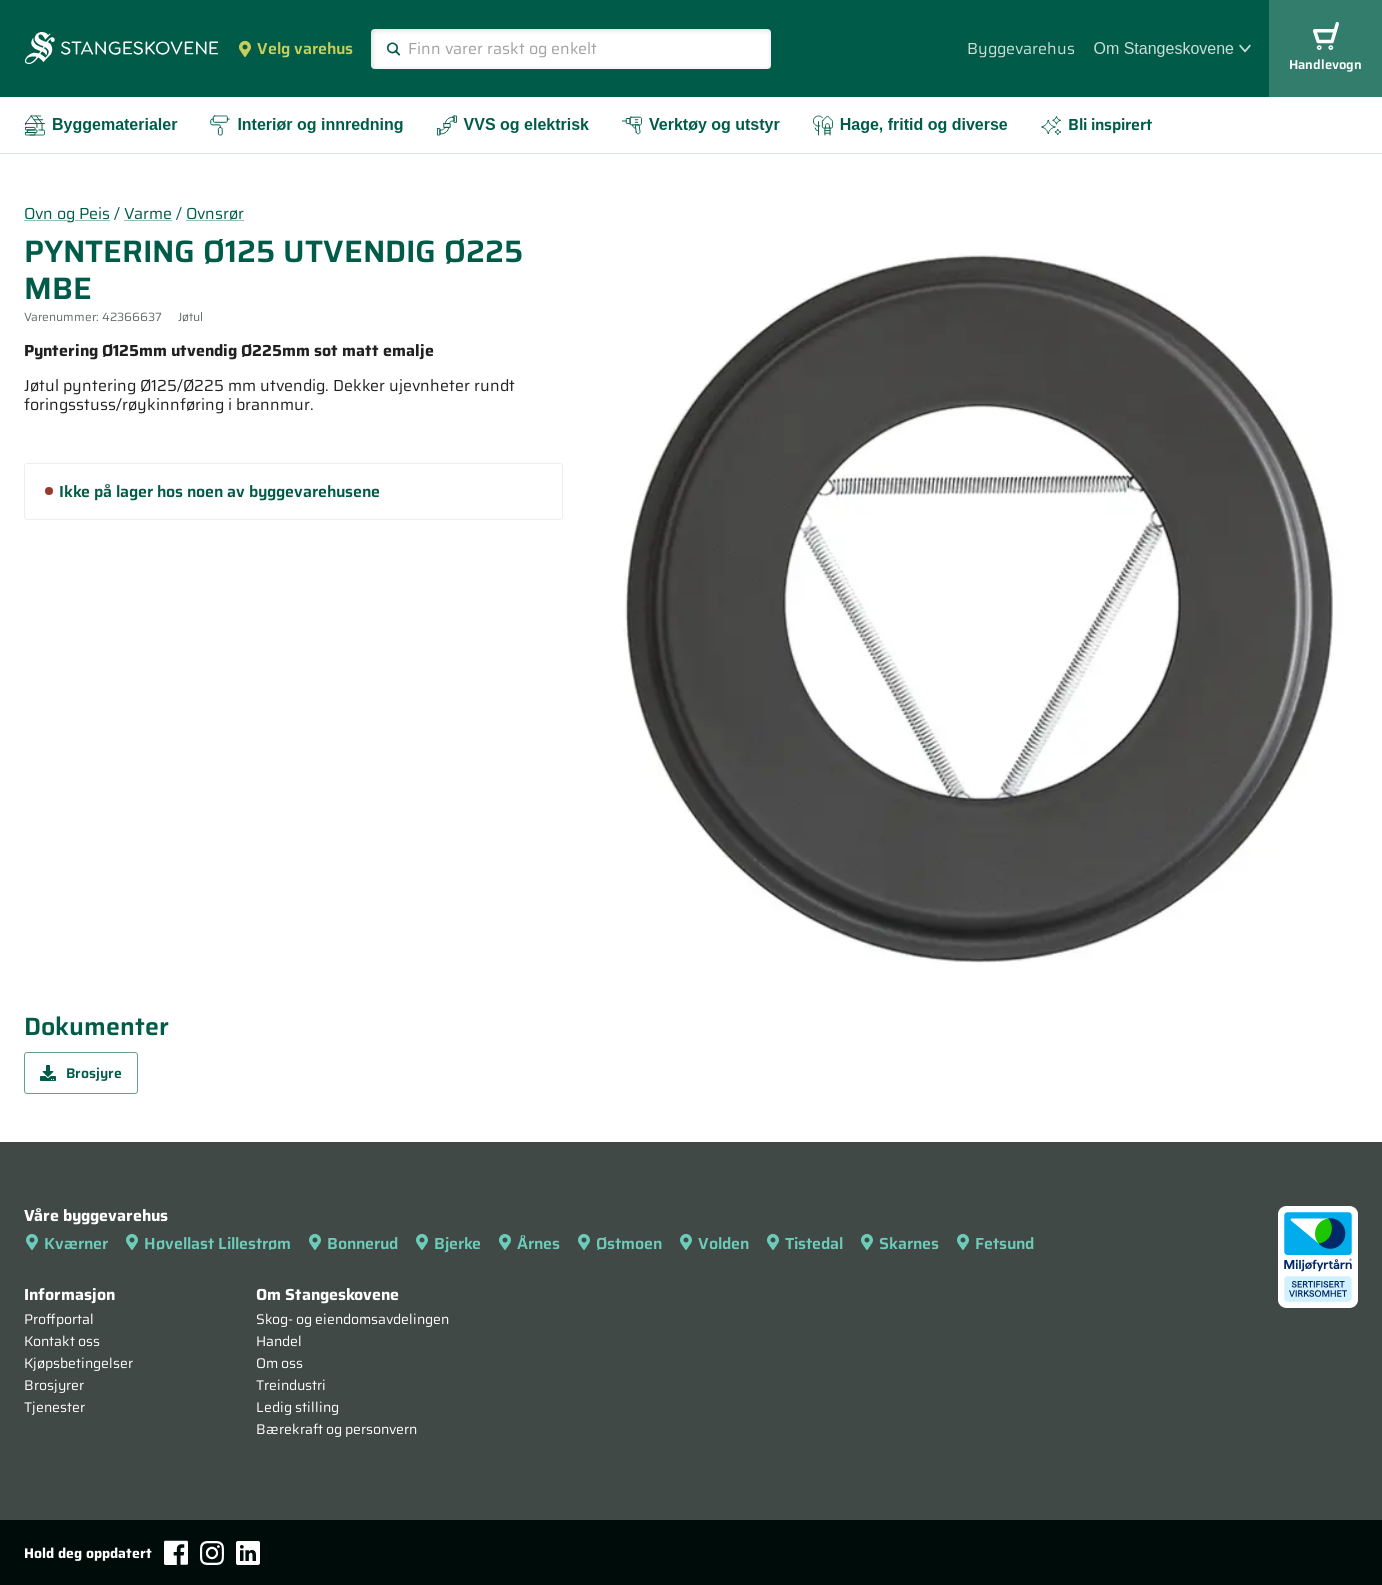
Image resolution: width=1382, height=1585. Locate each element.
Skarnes (899, 1243)
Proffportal (59, 1319)
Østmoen (619, 1243)
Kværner (66, 1243)
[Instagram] (212, 1553)
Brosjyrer (54, 1385)
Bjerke (447, 1243)
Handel (279, 1341)
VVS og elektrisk (512, 125)
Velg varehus (295, 48)
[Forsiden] (121, 50)
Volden (713, 1243)
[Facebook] (176, 1552)
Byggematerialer (100, 125)
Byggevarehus (1021, 48)
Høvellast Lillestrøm (207, 1243)
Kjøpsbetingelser (78, 1363)
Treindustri (291, 1385)
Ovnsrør (215, 213)
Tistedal (804, 1243)
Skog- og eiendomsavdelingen (352, 1319)
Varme (148, 213)
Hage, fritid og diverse (910, 125)
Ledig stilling (297, 1407)
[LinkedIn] (248, 1553)
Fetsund (994, 1243)
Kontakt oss (62, 1341)
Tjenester (54, 1407)
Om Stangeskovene (1172, 48)
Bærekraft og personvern (336, 1429)
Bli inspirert (1096, 124)
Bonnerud (352, 1243)
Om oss (279, 1363)
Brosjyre (81, 1073)
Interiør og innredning (306, 125)
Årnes (528, 1243)
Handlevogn (1325, 48)
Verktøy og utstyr (700, 125)
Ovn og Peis (67, 213)
